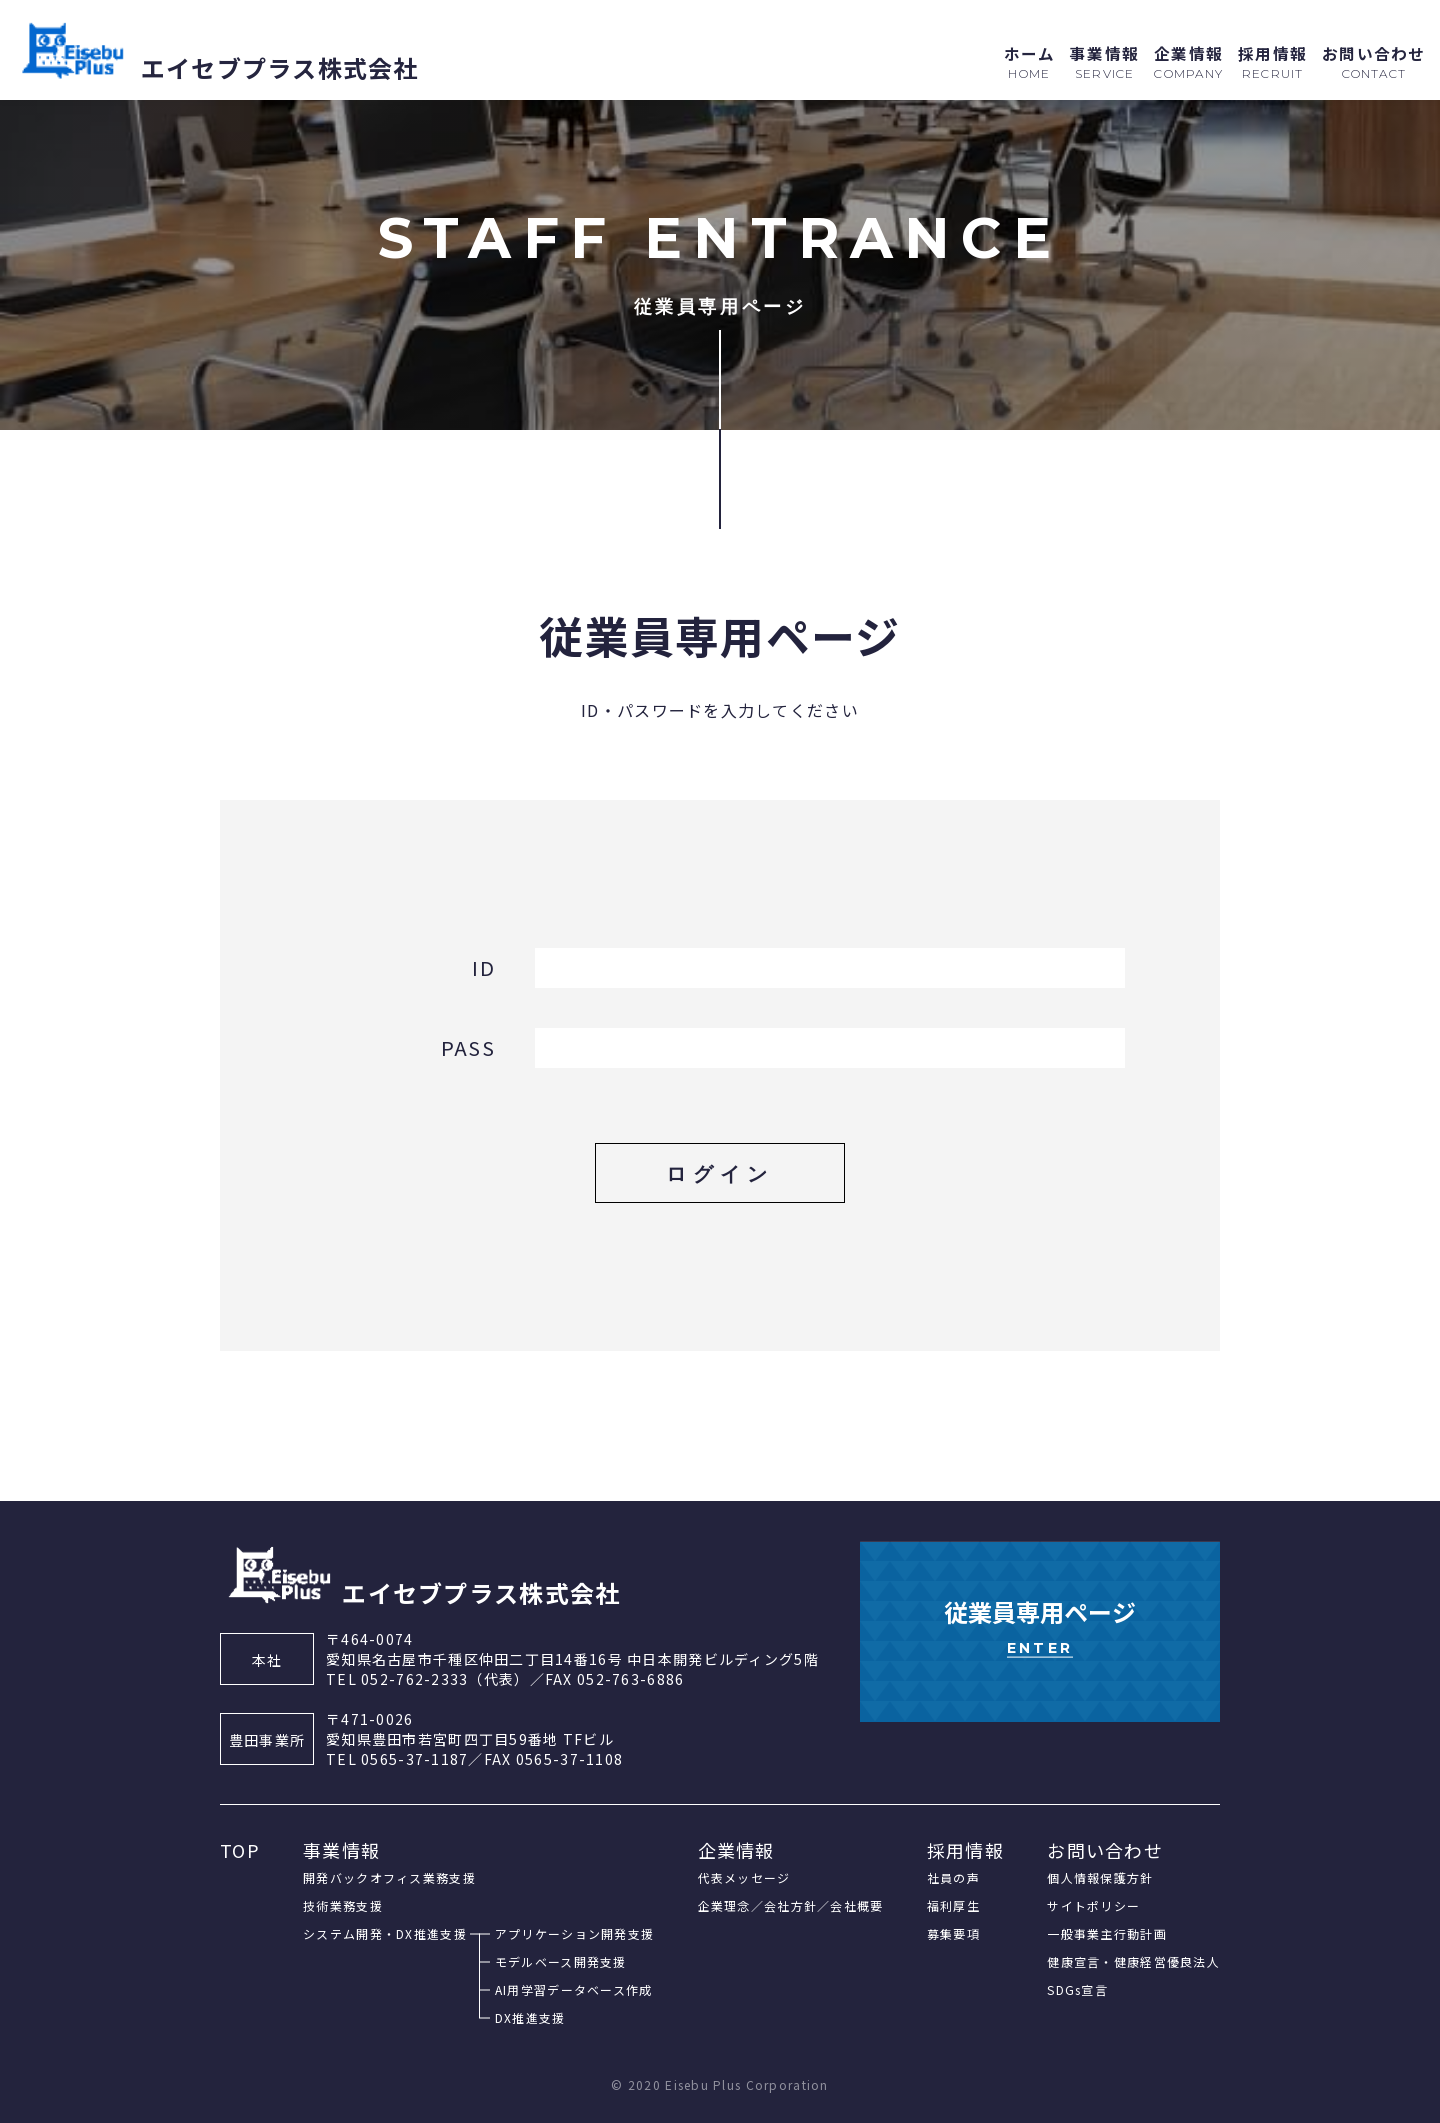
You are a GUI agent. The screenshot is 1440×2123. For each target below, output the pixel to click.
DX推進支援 (530, 2017)
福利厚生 (953, 1905)
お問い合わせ (1105, 1850)
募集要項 (953, 1933)
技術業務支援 (343, 1905)
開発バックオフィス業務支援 (389, 1877)
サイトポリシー (1093, 1905)
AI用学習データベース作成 (574, 1989)
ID (483, 967)
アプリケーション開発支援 (574, 1933)
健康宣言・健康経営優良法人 (1133, 1961)
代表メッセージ (744, 1877)
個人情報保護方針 (1100, 1877)
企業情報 (736, 1850)
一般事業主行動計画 (1107, 1933)
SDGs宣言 (1077, 1989)
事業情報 (341, 1850)
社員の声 (953, 1877)
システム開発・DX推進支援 (385, 1933)
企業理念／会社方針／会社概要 (791, 1905)
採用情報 (965, 1850)
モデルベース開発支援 (561, 1961)
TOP (240, 1850)
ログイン (719, 1174)
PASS (468, 1047)
